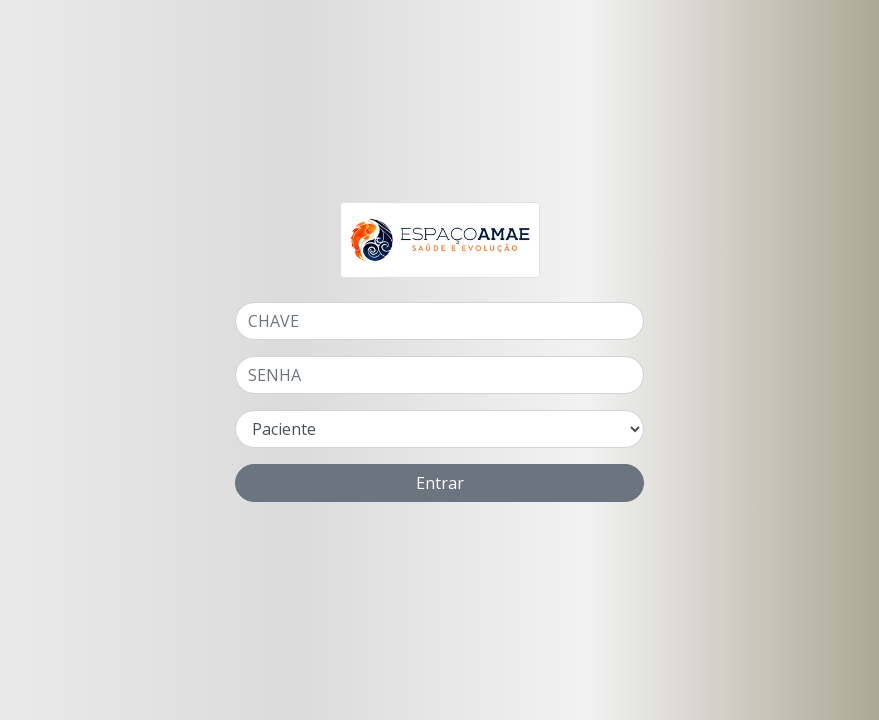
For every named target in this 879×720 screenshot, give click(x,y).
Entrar (440, 483)
